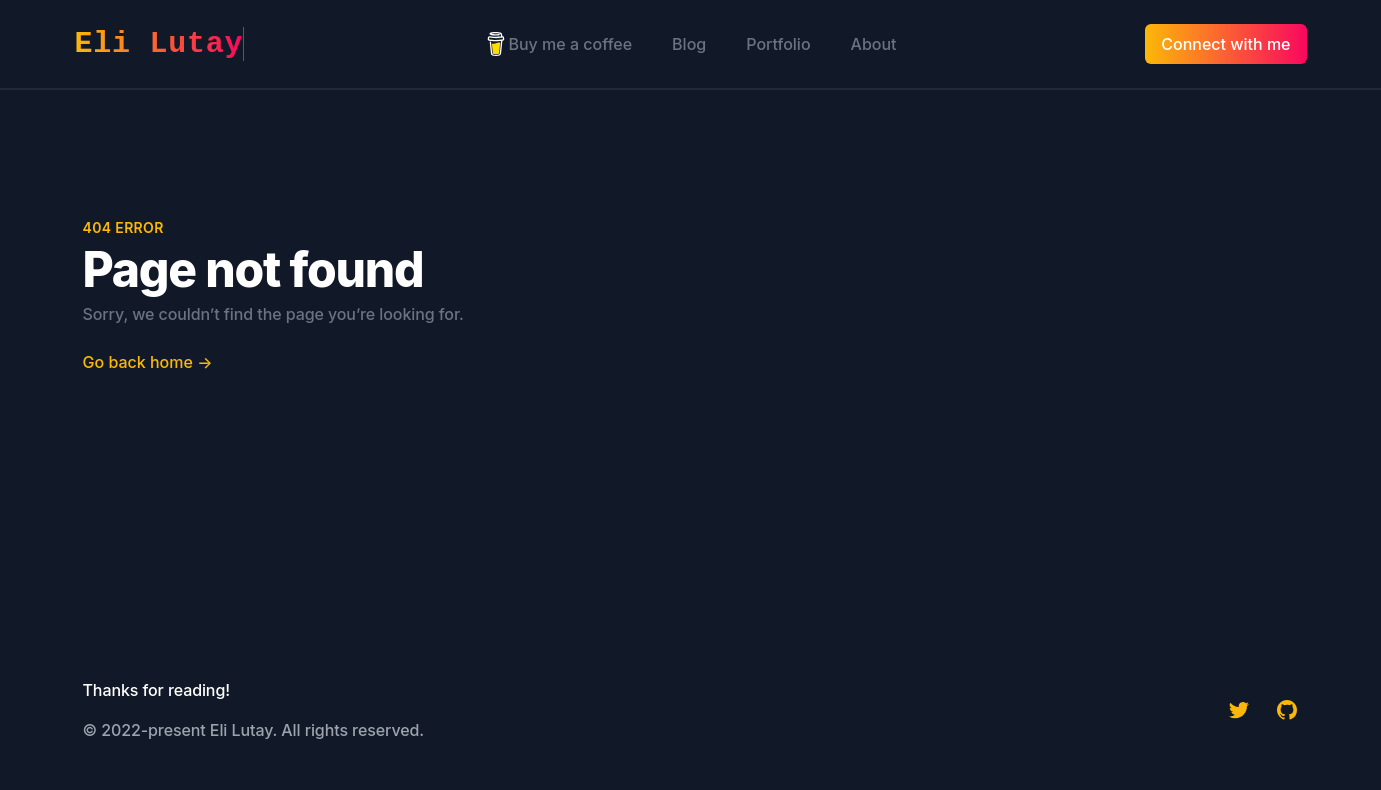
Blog (689, 44)
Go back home (148, 362)
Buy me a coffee (558, 44)
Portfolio (778, 44)
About (874, 44)
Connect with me (1225, 44)
